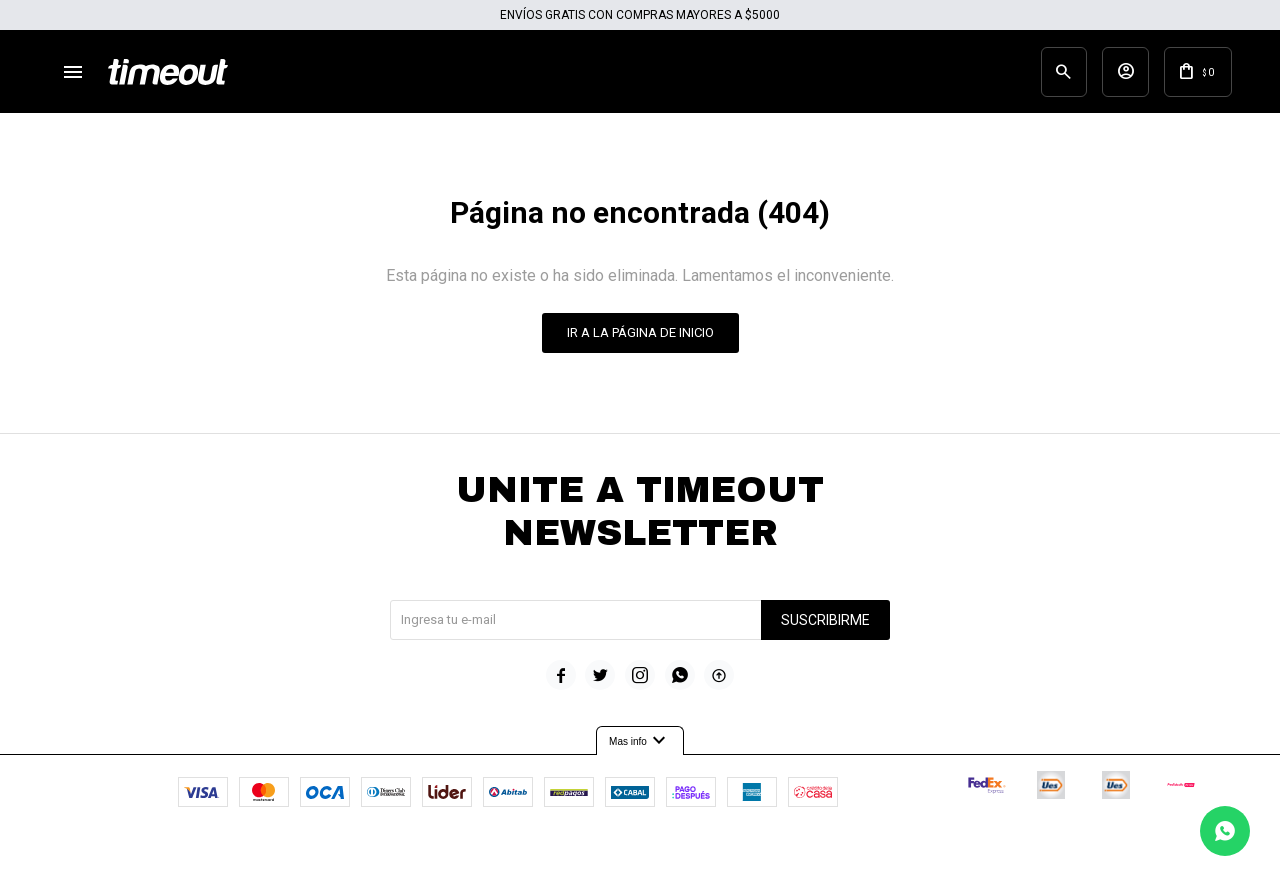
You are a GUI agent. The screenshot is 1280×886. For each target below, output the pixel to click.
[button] (1034, 75)
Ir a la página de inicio (640, 339)
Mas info (640, 748)
